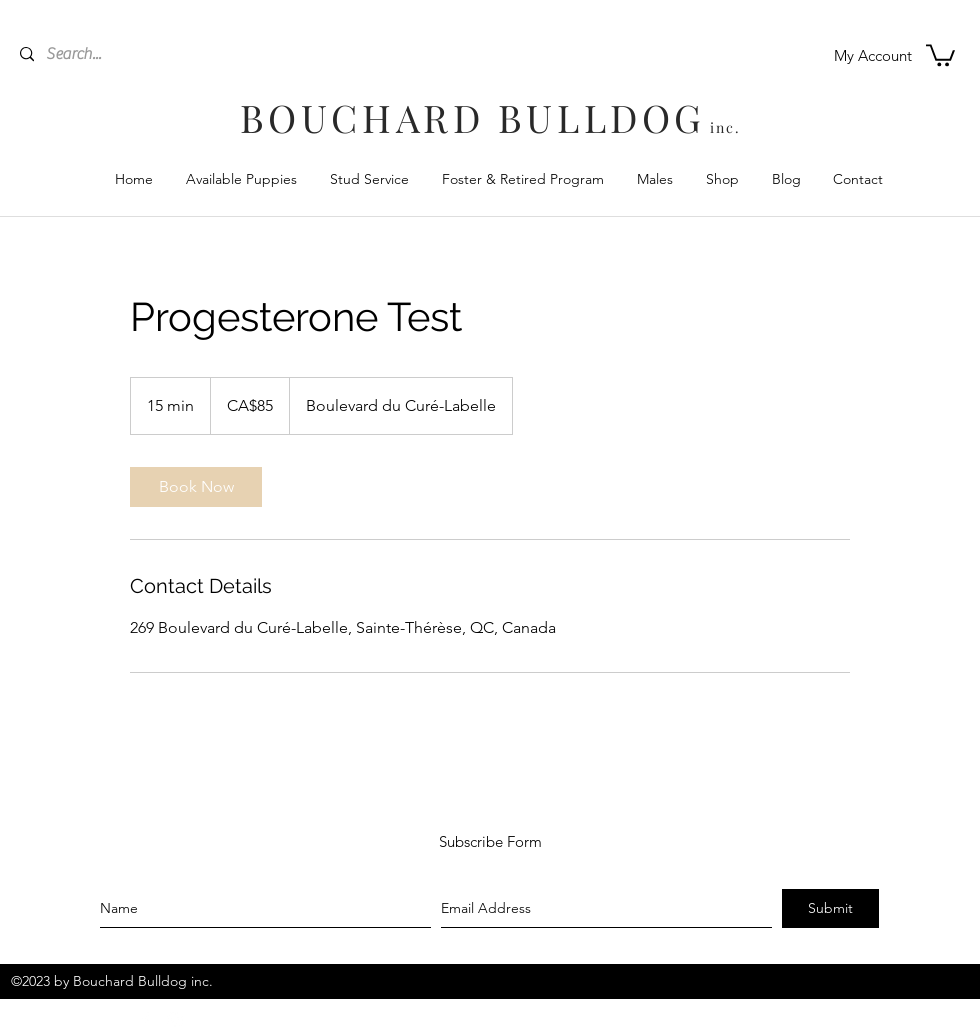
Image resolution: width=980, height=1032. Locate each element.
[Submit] (830, 908)
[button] (940, 54)
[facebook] (145, 1020)
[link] (196, 487)
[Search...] (155, 54)
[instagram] (175, 1020)
